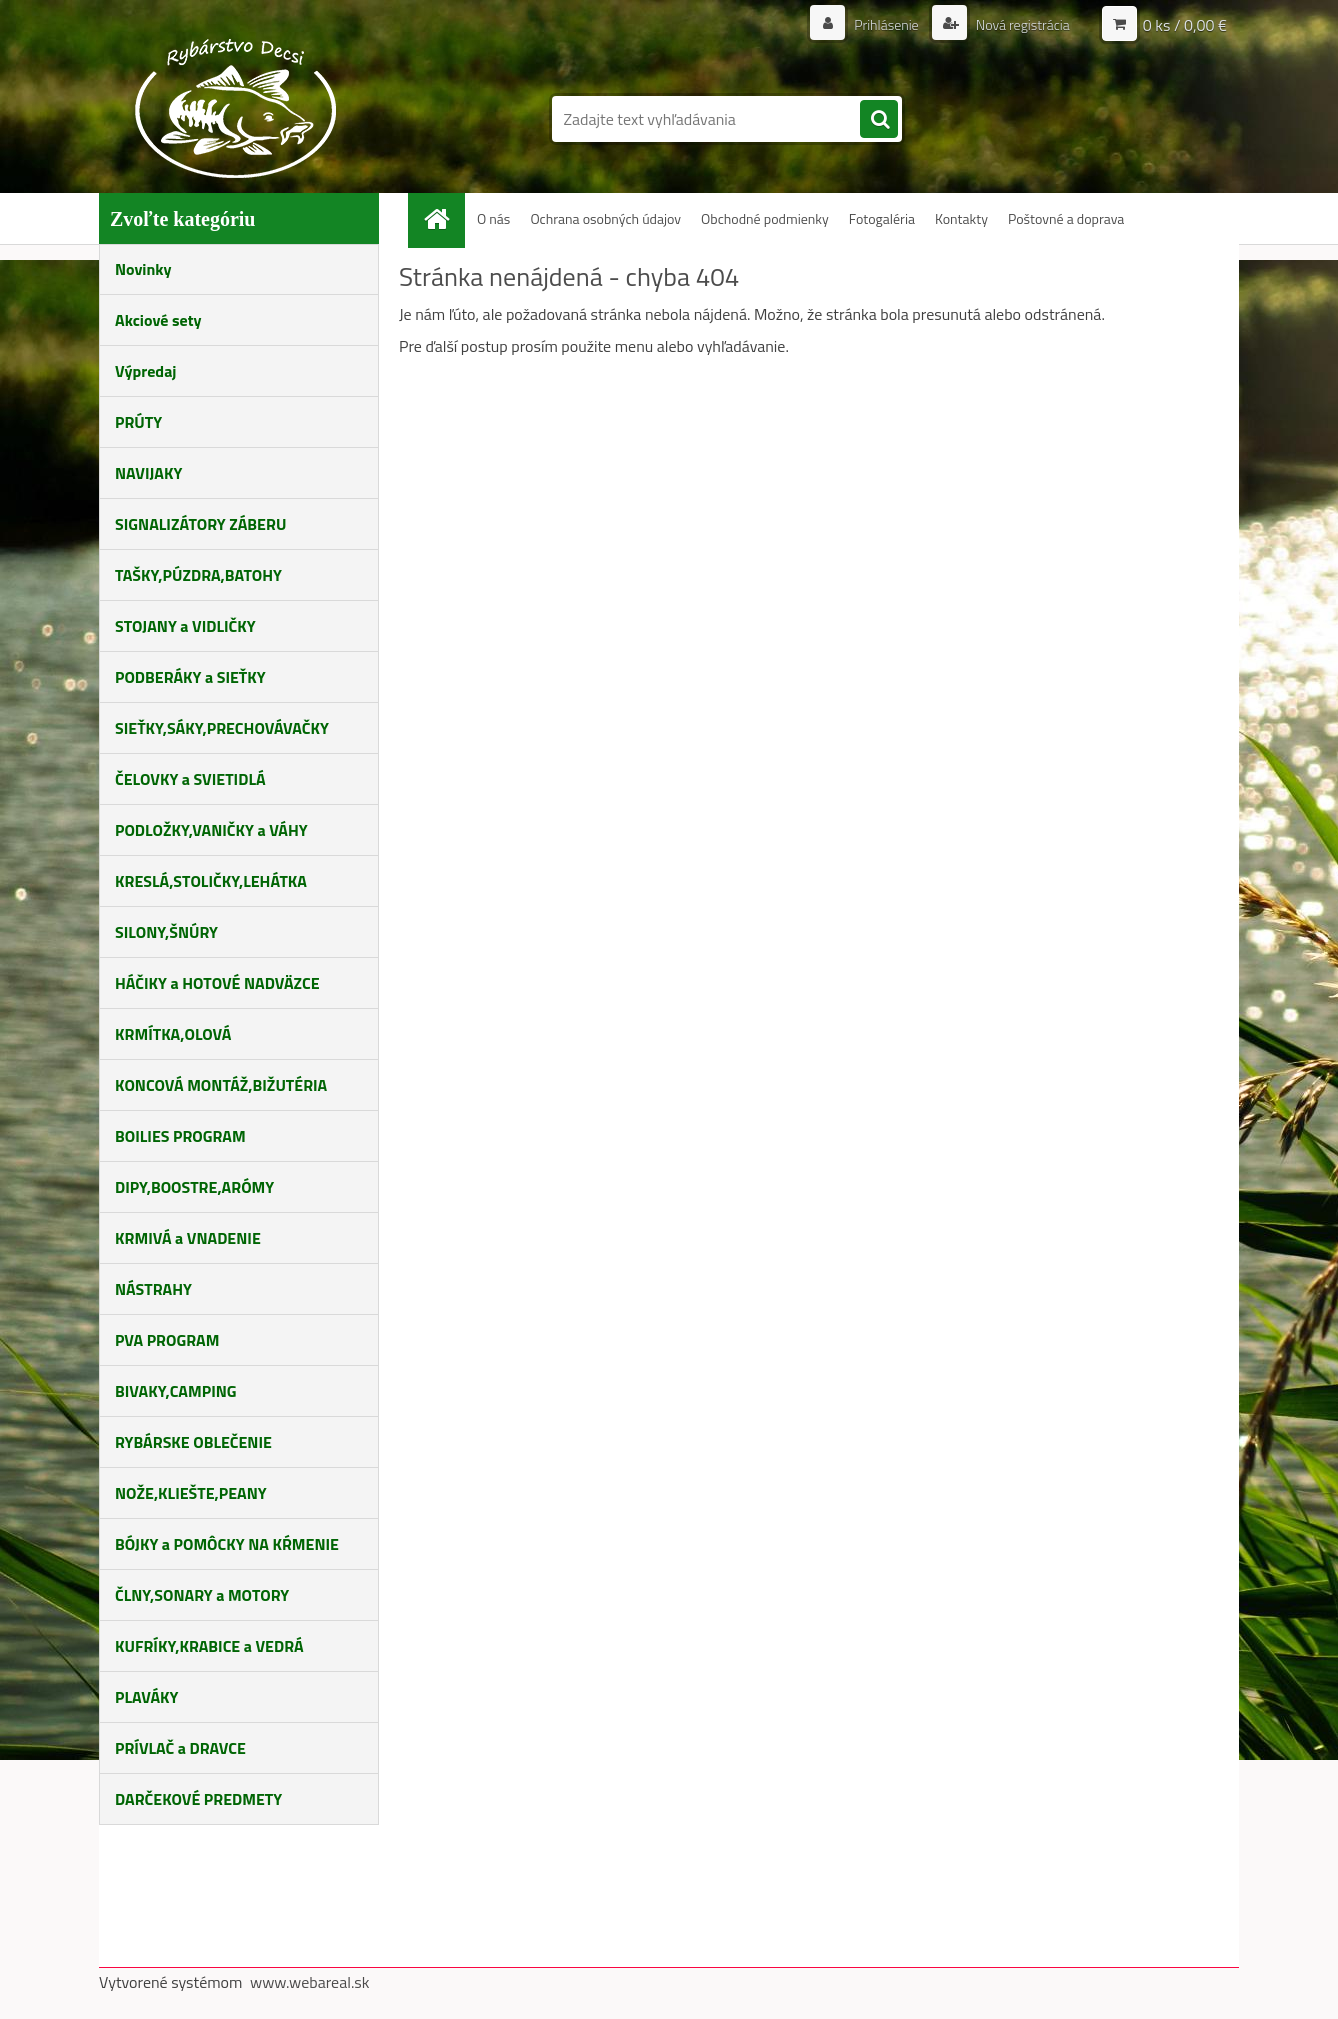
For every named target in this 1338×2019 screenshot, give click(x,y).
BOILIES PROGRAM (180, 1136)
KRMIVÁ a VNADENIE (188, 1238)
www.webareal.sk (310, 1982)
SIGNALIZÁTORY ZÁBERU (200, 524)
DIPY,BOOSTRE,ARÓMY (194, 1187)
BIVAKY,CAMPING (176, 1391)
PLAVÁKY (146, 1697)
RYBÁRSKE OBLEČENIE (193, 1442)
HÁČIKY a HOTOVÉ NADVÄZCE (217, 983)
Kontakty (961, 218)
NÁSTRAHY (153, 1289)
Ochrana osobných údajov (605, 218)
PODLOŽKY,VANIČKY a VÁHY (211, 830)
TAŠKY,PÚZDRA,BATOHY (198, 575)
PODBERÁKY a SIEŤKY (190, 677)
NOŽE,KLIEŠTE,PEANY (191, 1493)
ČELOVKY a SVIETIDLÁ (190, 779)
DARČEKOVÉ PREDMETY (198, 1799)
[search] (879, 120)
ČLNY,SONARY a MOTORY (202, 1595)
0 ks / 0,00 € (1185, 25)
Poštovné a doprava (1066, 218)
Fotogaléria (882, 218)
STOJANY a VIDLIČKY (185, 626)
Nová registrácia (1021, 24)
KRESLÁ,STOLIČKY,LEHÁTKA (211, 881)
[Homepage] (444, 218)
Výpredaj (145, 371)
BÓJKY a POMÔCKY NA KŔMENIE (227, 1544)
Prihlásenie (886, 24)
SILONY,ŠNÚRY (166, 932)
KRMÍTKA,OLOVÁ (173, 1034)
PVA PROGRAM (167, 1340)
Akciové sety (158, 320)
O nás (493, 218)
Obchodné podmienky (765, 218)
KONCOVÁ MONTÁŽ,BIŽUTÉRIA (221, 1085)
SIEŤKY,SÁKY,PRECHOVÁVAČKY (222, 728)
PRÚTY (138, 422)
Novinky (143, 269)
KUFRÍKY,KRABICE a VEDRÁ (209, 1646)
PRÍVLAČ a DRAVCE (180, 1748)
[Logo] (236, 108)
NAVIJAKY (148, 473)
